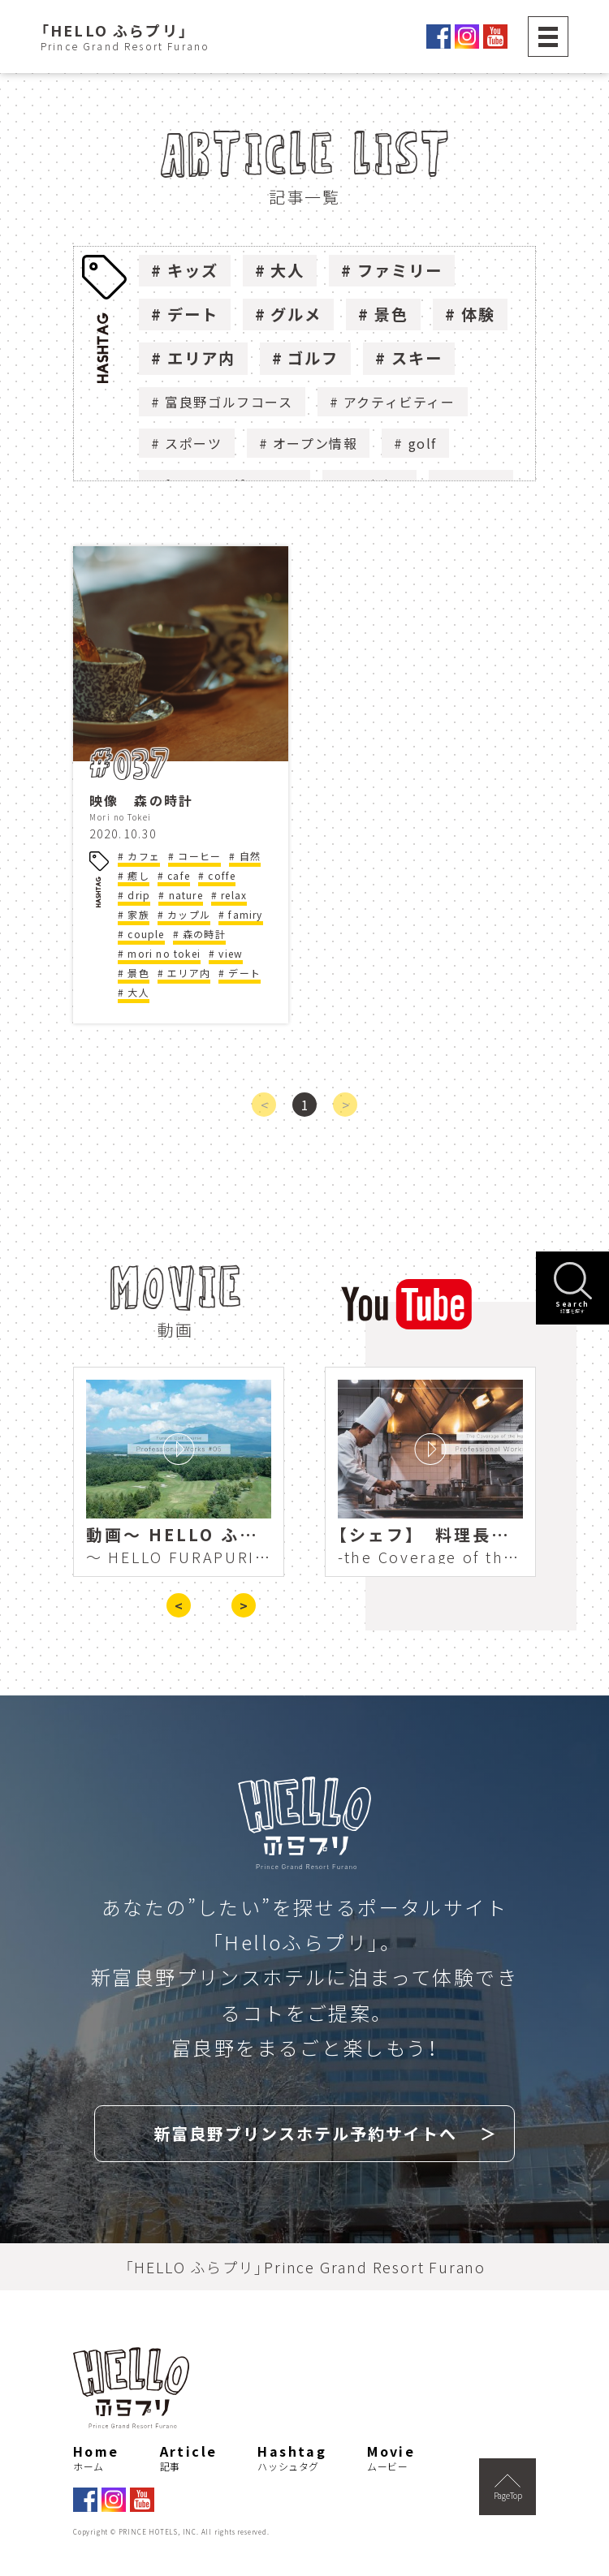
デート (192, 314)
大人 (287, 270)
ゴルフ (313, 358)
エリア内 (201, 358)
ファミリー (400, 270)
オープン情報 (315, 443)
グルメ (296, 314)
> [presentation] (244, 1605)
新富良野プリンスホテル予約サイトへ (305, 2133)
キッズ (192, 270)
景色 (391, 314)
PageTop (508, 2487)
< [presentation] (179, 1605)
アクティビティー (399, 401)
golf (422, 443)
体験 (478, 314)
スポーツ (193, 443)
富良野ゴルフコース (228, 401)
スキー (417, 358)
